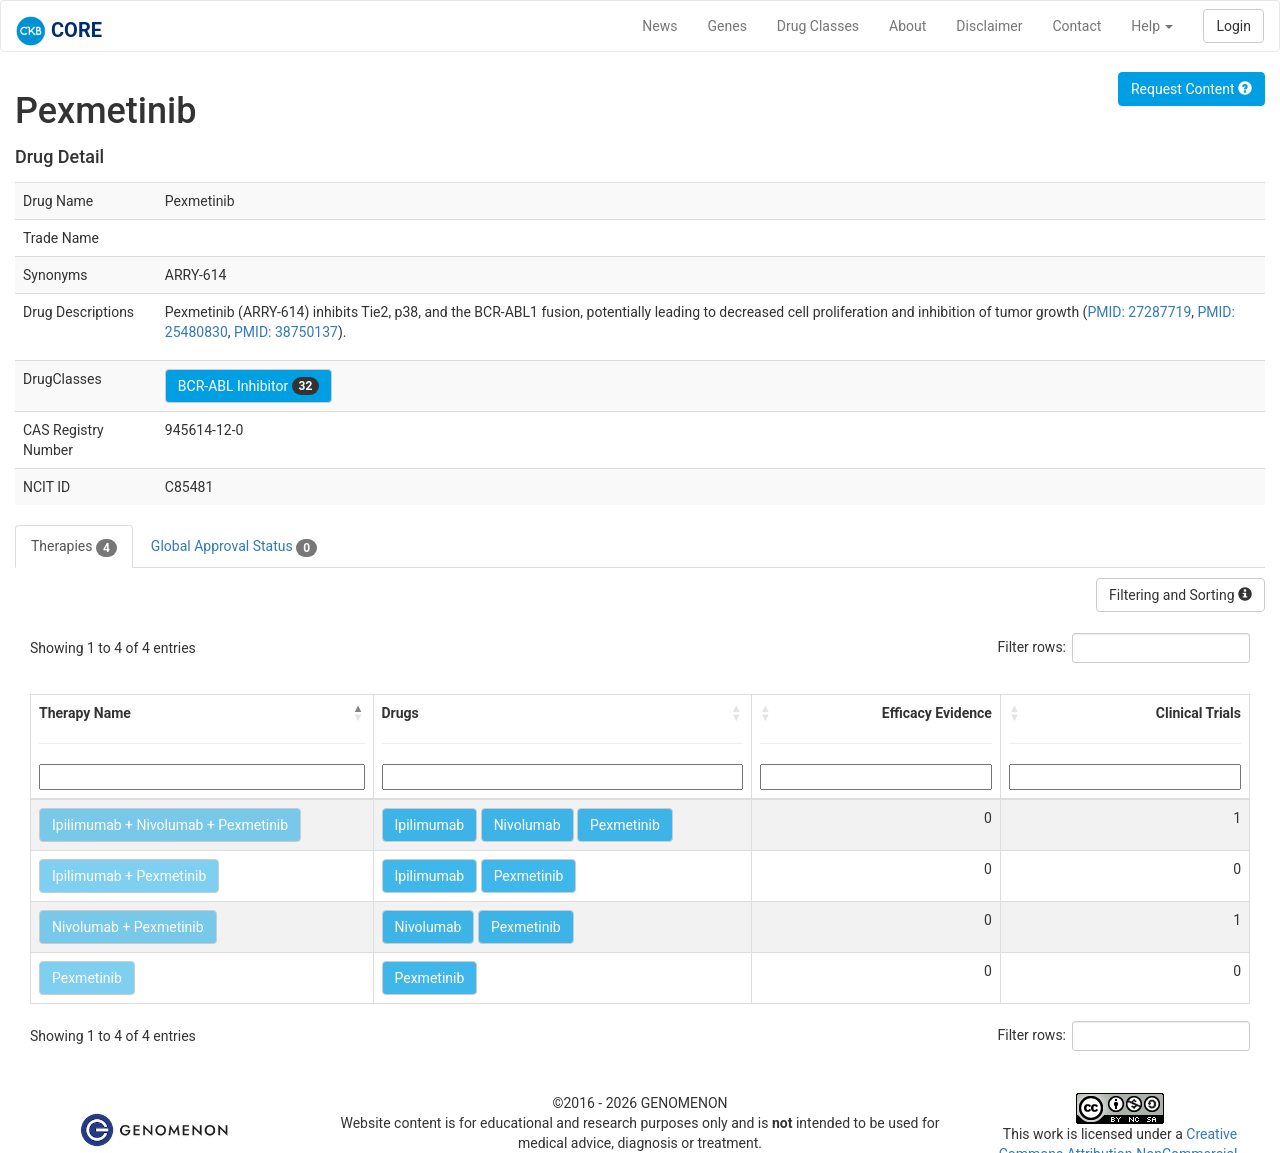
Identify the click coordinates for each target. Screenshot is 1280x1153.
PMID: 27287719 (1139, 312)
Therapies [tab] (74, 547)
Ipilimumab (430, 825)
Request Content (1191, 89)
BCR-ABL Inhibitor (249, 386)
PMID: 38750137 (286, 332)
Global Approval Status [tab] (234, 547)
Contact (1076, 26)
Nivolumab (527, 825)
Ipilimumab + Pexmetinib (129, 876)
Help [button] (1152, 26)
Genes (727, 26)
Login (1233, 26)
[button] (359, 713)
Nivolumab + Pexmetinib (128, 927)
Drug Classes (818, 26)
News (659, 26)
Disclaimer (989, 26)
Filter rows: (1032, 647)
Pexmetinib (625, 825)
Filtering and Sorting (1180, 595)
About (907, 26)
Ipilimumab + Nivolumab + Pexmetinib (170, 825)
